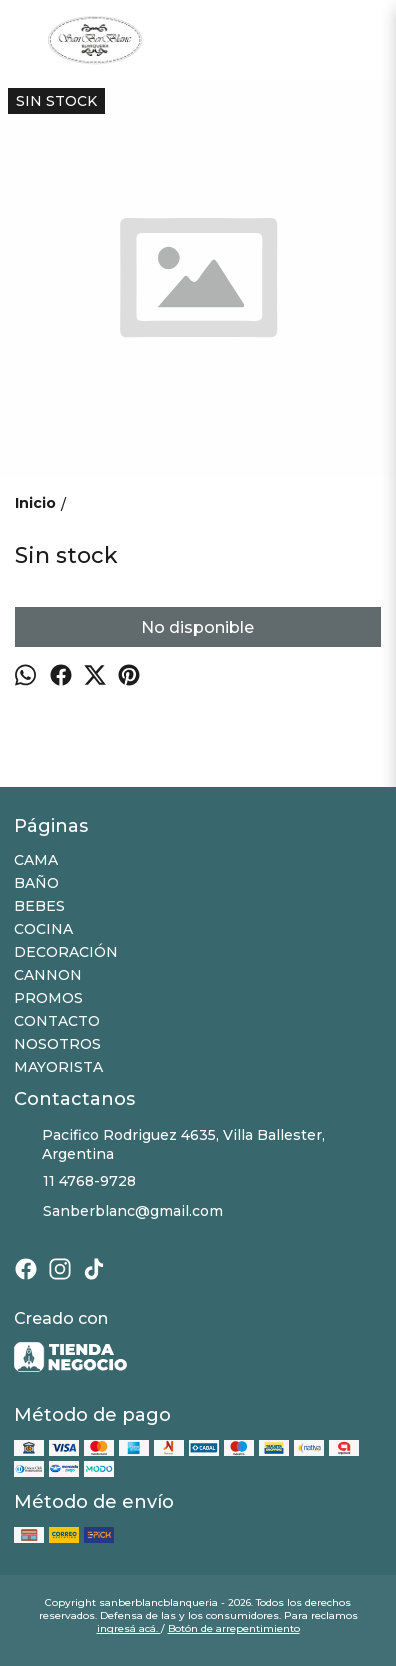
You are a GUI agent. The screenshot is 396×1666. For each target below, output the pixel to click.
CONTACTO (57, 1021)
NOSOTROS (57, 1044)
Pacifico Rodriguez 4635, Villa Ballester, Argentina (169, 1144)
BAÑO (36, 883)
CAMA (36, 860)
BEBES (39, 906)
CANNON (48, 975)
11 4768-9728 (75, 1182)
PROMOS (48, 998)
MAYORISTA (58, 1067)
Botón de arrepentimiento (234, 1628)
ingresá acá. (129, 1628)
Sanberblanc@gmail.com (118, 1212)
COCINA (43, 929)
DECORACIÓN (66, 952)
